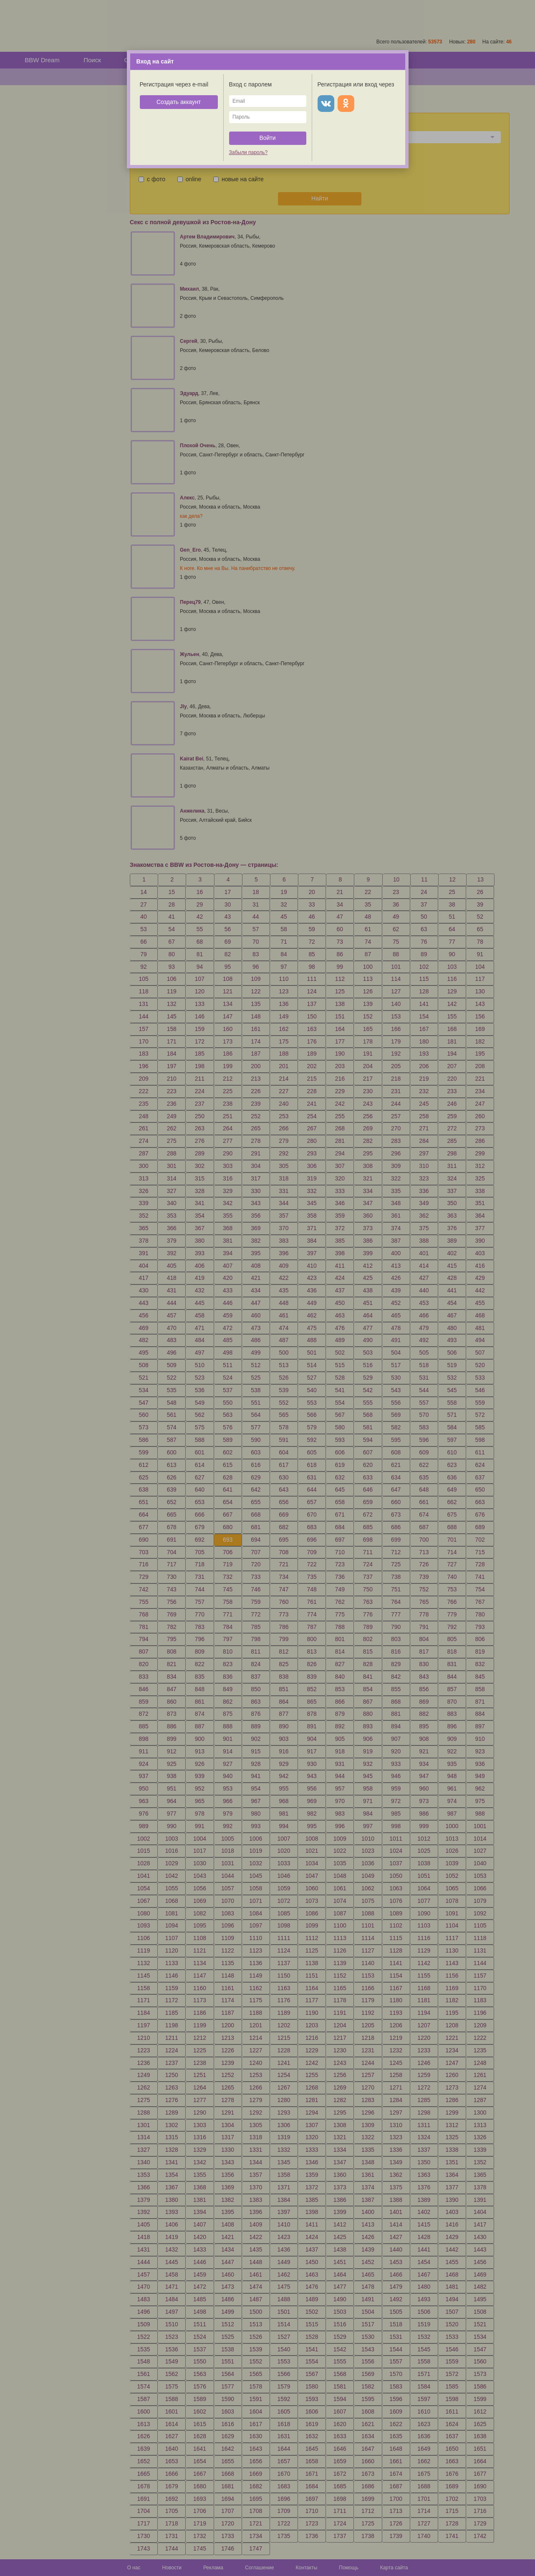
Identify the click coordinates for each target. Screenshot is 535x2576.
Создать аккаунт (178, 102)
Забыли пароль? (248, 152)
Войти (267, 137)
